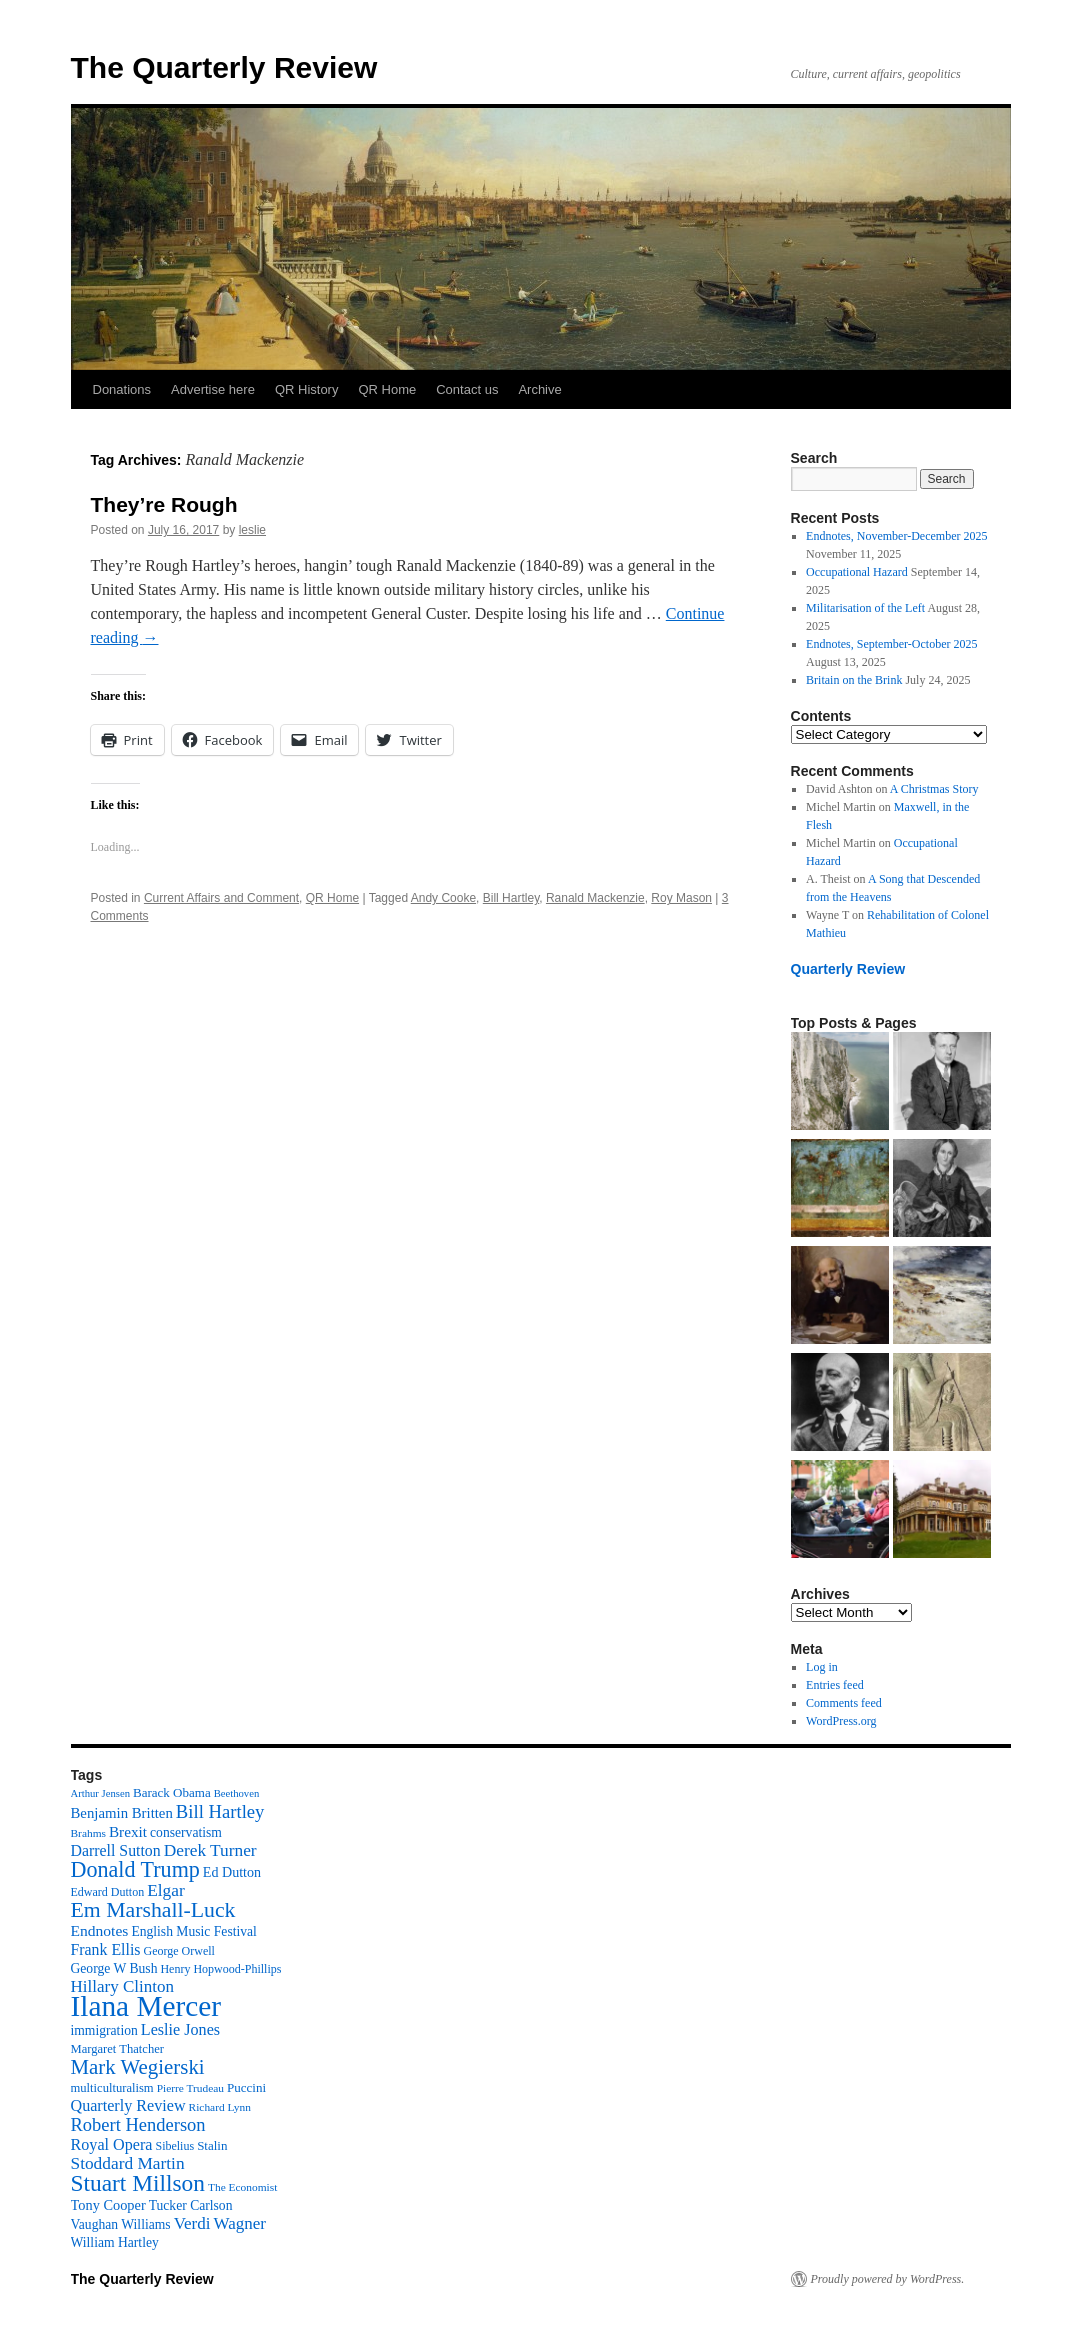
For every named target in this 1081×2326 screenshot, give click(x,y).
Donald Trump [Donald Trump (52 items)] (135, 1869)
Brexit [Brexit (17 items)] (128, 1831)
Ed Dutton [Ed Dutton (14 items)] (232, 1872)
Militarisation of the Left (865, 608)
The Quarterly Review (224, 67)
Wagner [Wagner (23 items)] (239, 2223)
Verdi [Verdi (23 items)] (192, 2223)
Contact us (467, 389)
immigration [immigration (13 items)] (104, 2030)
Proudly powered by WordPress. (888, 2279)
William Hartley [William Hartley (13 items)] (115, 2242)
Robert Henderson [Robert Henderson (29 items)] (138, 2125)
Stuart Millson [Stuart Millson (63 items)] (138, 2183)
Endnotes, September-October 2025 (891, 644)
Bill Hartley (511, 898)
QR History (307, 389)
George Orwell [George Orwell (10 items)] (178, 1951)
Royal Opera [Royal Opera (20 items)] (112, 2144)
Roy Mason (681, 898)
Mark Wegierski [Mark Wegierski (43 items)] (138, 2067)
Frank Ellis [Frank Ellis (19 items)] (106, 1949)
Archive (539, 389)
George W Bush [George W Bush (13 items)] (114, 1968)
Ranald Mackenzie (595, 898)
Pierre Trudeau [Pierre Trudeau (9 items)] (190, 2088)
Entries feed (835, 1685)
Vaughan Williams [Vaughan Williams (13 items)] (121, 2224)
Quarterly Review (848, 969)
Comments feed (844, 1703)
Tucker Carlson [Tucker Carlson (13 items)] (191, 2205)
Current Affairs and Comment (221, 898)
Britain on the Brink (854, 680)
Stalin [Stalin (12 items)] (212, 2145)
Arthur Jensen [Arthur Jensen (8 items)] (100, 1793)
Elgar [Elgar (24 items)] (166, 1890)
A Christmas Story (934, 789)
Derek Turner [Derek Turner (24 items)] (210, 1850)
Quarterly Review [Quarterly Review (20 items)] (128, 2105)
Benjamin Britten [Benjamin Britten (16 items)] (122, 1813)
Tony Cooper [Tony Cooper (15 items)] (108, 2205)
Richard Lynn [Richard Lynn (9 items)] (220, 2107)
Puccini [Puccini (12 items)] (246, 2087)
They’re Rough (164, 504)
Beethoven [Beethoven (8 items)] (237, 1793)
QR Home (387, 389)
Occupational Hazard (857, 572)
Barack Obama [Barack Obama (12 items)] (172, 1792)
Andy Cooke (443, 898)
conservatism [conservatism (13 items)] (186, 1832)
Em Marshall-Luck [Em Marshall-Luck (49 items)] (153, 1910)
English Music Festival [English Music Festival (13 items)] (194, 1931)
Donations (122, 389)
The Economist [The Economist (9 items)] (242, 2187)
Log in (822, 1667)
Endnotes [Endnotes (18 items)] (100, 1930)
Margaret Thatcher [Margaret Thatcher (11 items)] (117, 2049)
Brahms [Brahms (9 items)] (88, 1833)
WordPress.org (841, 1721)
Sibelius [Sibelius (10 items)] (174, 2146)
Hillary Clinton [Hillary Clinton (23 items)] (123, 1986)
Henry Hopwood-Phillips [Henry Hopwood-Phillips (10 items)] (220, 1969)
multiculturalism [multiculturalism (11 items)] (112, 2088)
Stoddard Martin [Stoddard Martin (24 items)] (128, 2163)
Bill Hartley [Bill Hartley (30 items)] (220, 1811)
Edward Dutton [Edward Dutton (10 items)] (108, 1892)
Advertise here (213, 389)
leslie (252, 530)
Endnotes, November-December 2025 (896, 536)
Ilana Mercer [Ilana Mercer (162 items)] (146, 2006)
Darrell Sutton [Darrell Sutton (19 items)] (116, 1850)
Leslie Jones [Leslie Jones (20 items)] (180, 2029)
